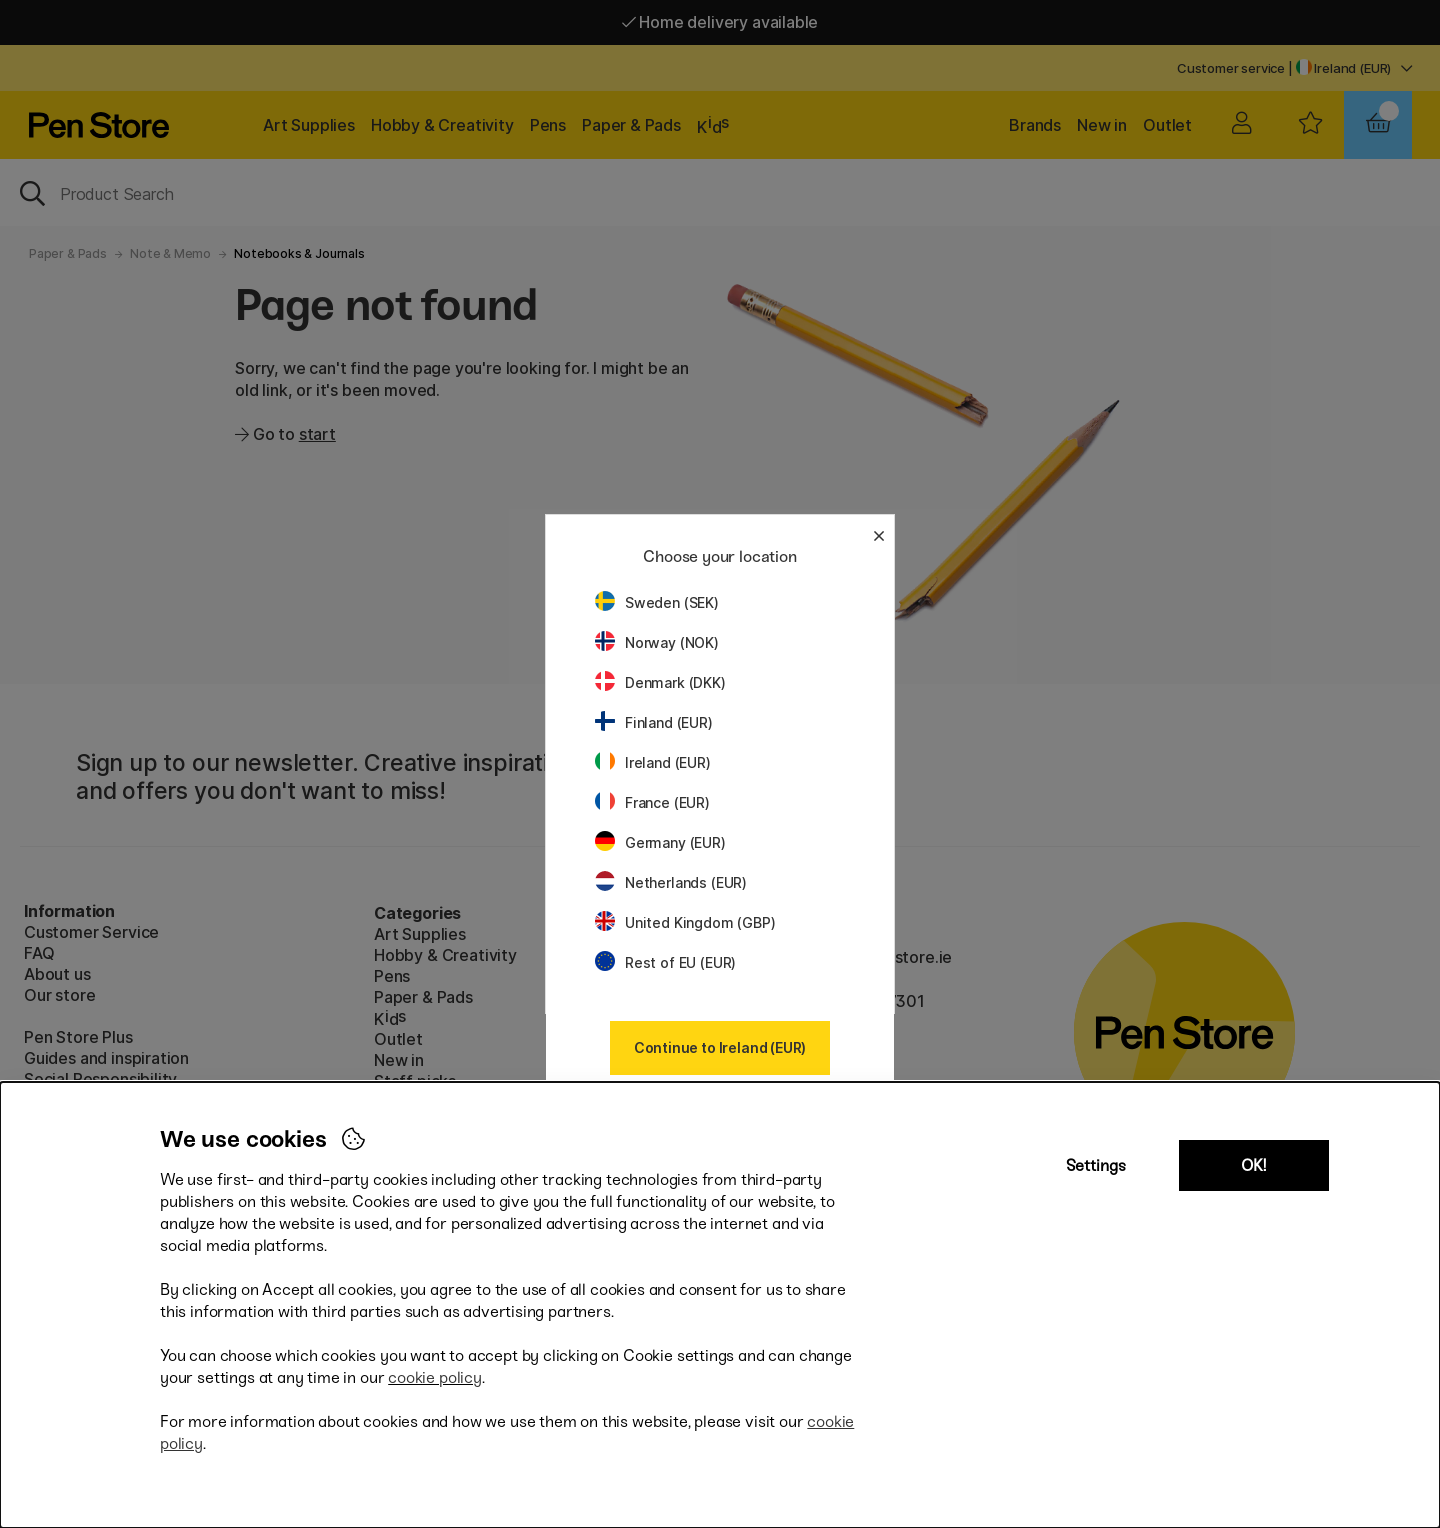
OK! (1253, 1165)
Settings (1096, 1165)
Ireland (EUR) (653, 762)
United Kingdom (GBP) (685, 922)
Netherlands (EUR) (671, 882)
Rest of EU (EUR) (665, 962)
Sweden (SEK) (657, 602)
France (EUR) (652, 802)
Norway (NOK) (657, 642)
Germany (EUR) (660, 842)
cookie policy (435, 1377)
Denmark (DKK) (660, 682)
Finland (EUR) (654, 722)
